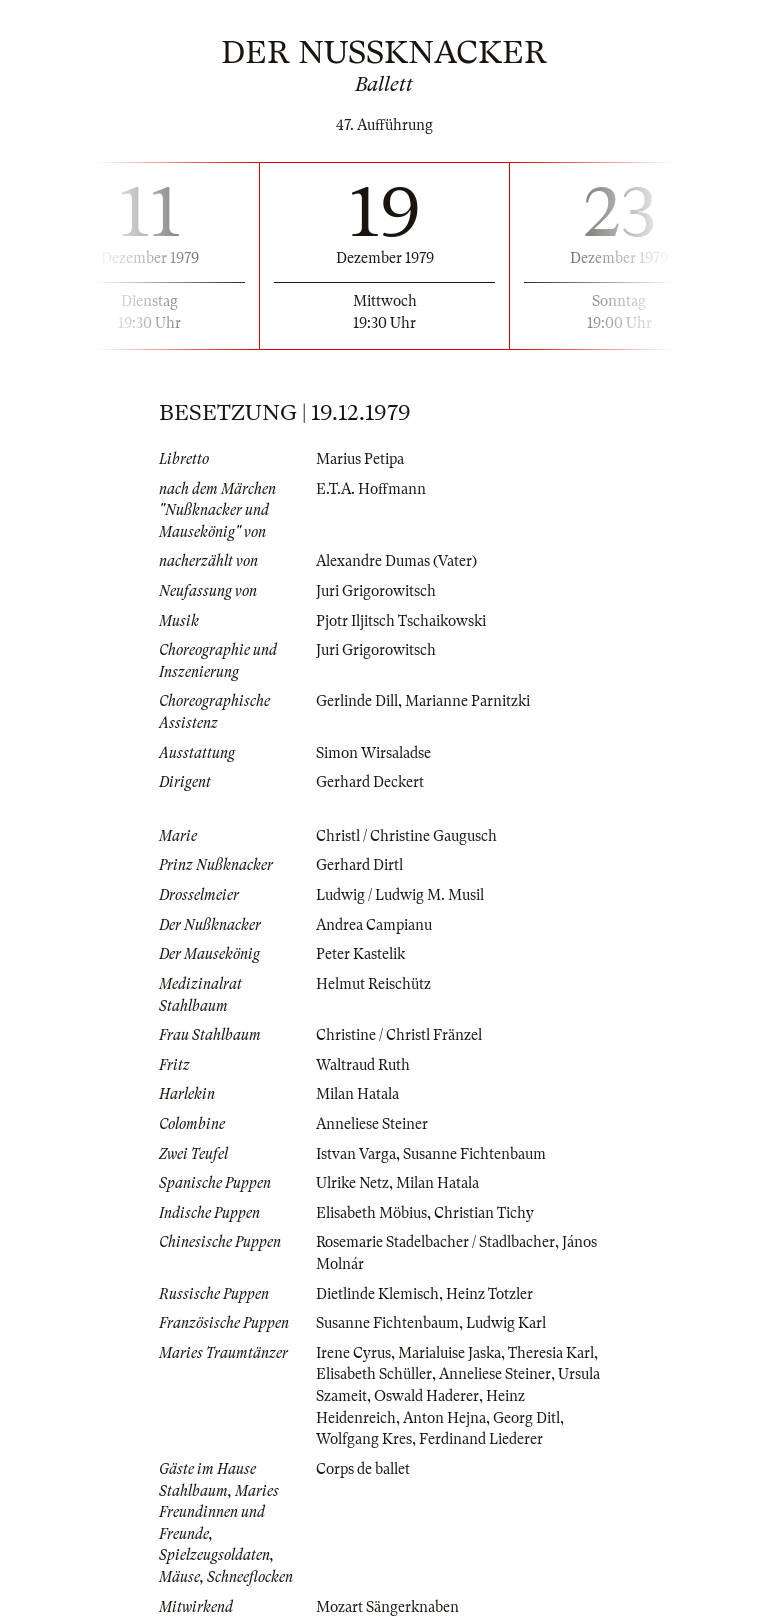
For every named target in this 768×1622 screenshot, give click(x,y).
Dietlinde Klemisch (377, 1294)
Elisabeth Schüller (374, 1374)
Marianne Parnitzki (467, 701)
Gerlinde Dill (357, 701)
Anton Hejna (444, 1418)
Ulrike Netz (352, 1183)
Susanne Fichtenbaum (474, 1154)
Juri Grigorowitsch (376, 591)
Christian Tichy (484, 1213)
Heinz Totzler (489, 1294)
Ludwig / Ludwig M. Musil (400, 895)
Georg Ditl (526, 1418)
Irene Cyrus (353, 1353)
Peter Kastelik (360, 954)
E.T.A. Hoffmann (371, 489)
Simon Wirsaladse (373, 753)
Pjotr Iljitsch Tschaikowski (401, 621)
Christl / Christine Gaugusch (406, 836)
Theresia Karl (551, 1353)
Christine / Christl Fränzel (399, 1035)
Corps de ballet (363, 1469)
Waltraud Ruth (363, 1065)
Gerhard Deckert (370, 782)
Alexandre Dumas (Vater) (396, 561)
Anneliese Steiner (372, 1124)
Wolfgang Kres (364, 1439)
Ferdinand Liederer (481, 1439)
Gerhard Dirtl (359, 865)
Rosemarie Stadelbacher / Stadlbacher (435, 1242)
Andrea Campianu (374, 925)
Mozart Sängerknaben (387, 1607)
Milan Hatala (357, 1094)
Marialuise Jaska (449, 1353)
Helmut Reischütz (373, 984)
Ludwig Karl (506, 1323)
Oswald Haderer (426, 1396)
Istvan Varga (356, 1154)
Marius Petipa (360, 459)
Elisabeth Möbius (371, 1213)
